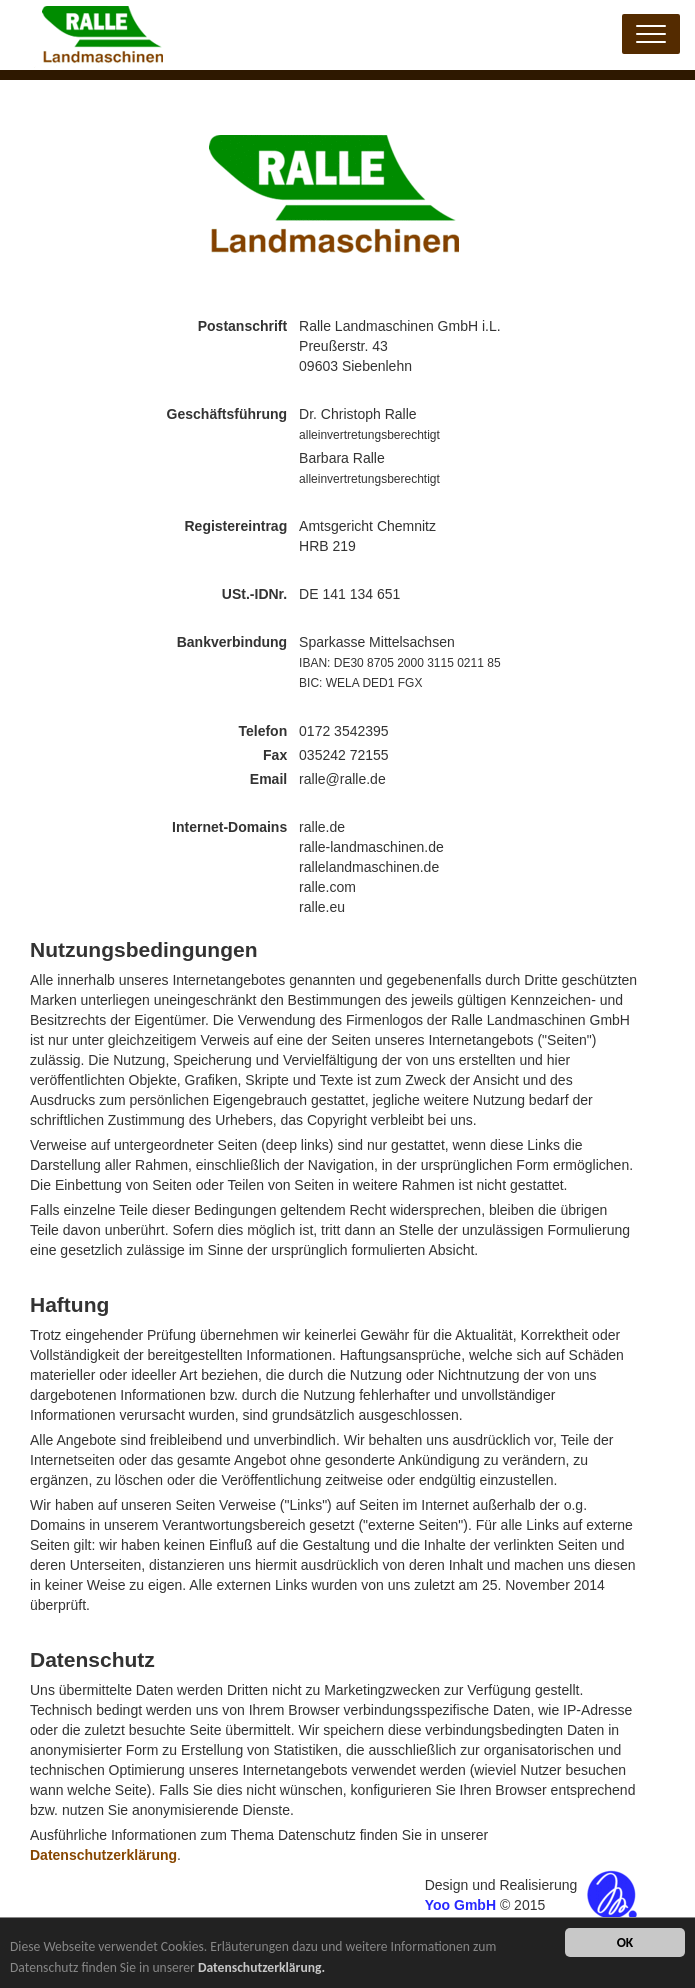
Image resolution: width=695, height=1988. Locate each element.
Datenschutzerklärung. (261, 1968)
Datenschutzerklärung (103, 1855)
